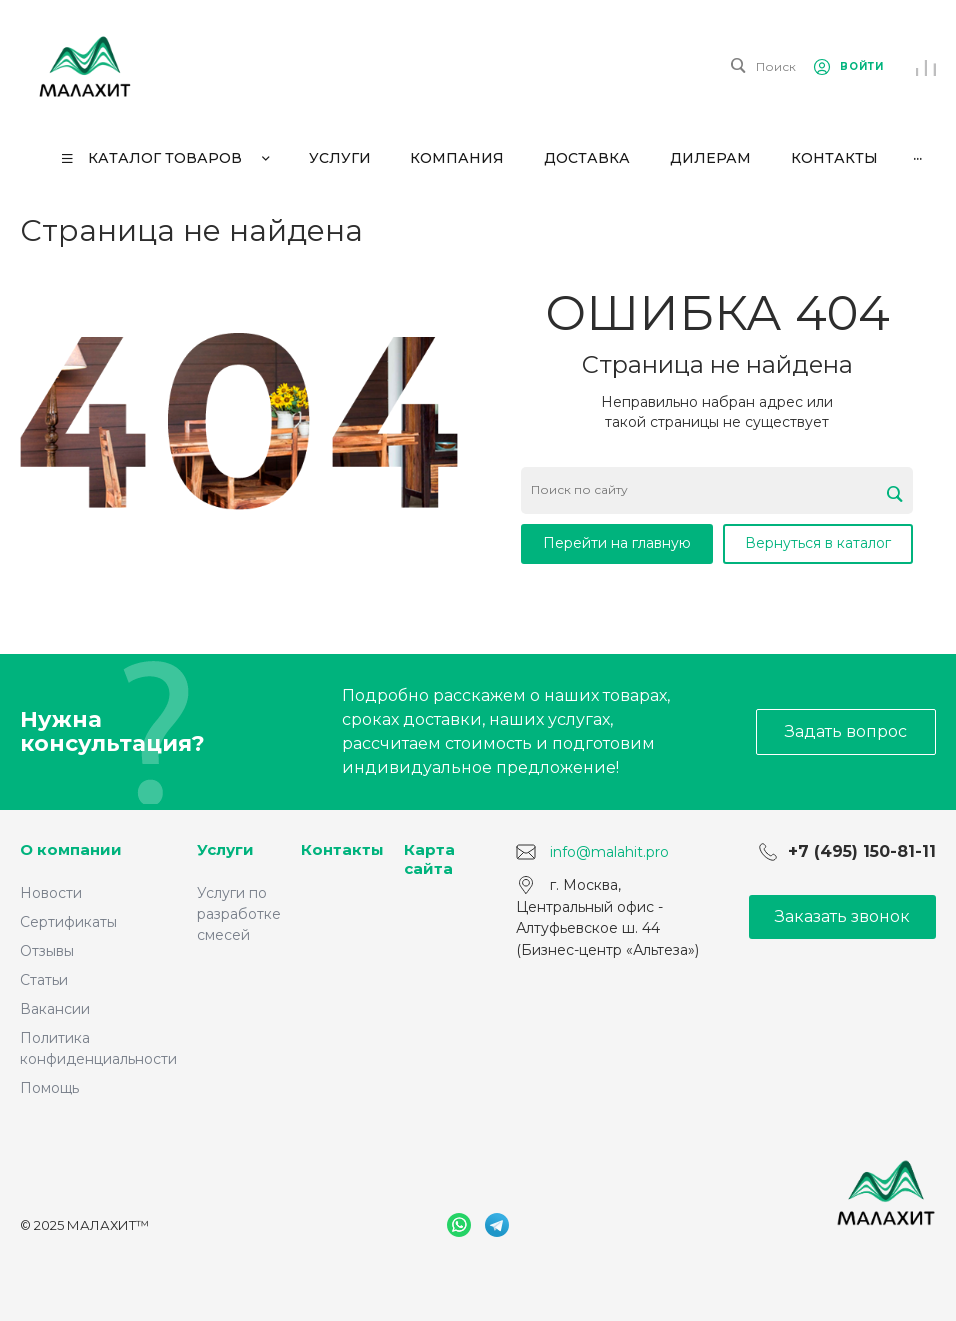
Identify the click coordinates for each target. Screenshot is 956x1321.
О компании (71, 849)
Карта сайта (429, 859)
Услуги (225, 849)
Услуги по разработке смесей (239, 914)
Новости (51, 893)
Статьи (44, 980)
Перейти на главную (617, 543)
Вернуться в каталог (818, 543)
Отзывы (47, 951)
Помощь (49, 1088)
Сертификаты (68, 922)
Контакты (342, 849)
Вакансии (55, 1009)
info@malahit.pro (609, 852)
